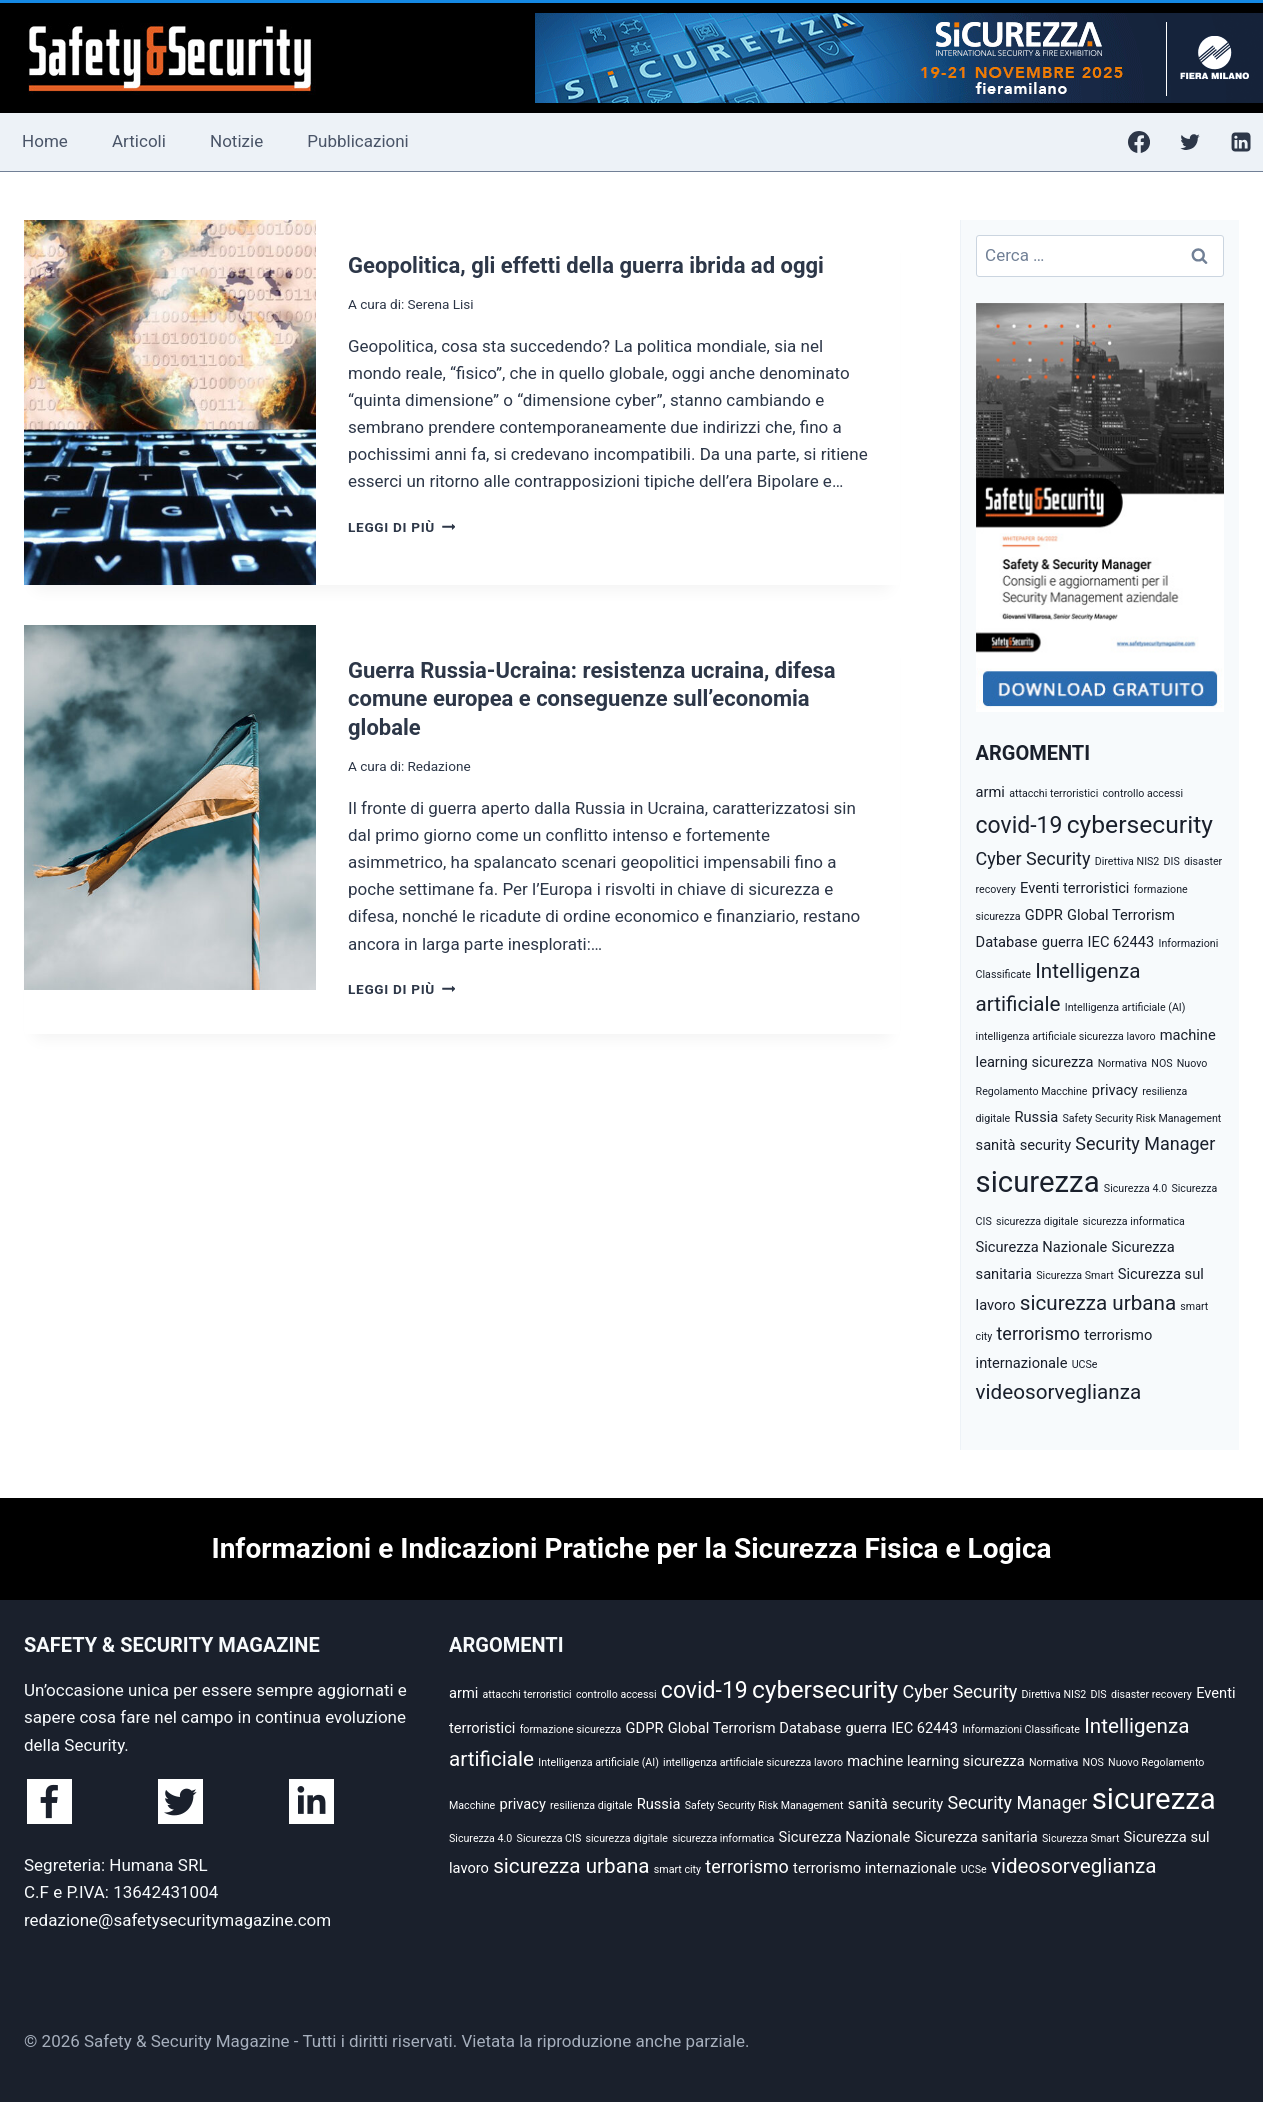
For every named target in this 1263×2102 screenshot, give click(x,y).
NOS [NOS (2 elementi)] (1161, 1063)
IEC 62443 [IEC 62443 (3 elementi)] (1121, 942)
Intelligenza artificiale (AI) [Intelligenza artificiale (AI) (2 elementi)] (1125, 1007)
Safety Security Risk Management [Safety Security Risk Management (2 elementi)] (1141, 1118)
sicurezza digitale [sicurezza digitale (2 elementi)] (1037, 1221)
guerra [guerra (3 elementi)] (1063, 942)
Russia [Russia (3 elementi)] (1036, 1117)
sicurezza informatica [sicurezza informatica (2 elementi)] (1134, 1221)
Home (45, 141)
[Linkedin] (1241, 142)
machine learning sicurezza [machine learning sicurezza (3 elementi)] (936, 1761)
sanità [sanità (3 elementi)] (996, 1145)
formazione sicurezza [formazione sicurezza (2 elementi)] (571, 1729)
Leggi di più (401, 527)
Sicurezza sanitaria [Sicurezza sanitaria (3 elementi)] (976, 1837)
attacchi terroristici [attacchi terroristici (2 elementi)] (1053, 793)
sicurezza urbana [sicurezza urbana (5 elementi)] (1098, 1303)
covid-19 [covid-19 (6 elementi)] (1019, 825)
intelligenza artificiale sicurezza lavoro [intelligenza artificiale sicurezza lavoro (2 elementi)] (1066, 1036)
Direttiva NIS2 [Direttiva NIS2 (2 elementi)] (1127, 861)
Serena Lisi (440, 304)
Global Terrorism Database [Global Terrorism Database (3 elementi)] (754, 1728)
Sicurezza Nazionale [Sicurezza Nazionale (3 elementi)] (1042, 1247)
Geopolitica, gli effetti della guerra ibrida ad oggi (586, 265)
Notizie (236, 141)
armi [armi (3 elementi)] (990, 792)
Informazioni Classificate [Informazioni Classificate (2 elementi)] (1021, 1729)
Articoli (139, 141)
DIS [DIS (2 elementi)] (1172, 861)
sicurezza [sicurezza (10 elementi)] (1038, 1182)
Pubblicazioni (357, 141)
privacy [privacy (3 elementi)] (1115, 1090)
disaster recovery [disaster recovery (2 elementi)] (1151, 1694)
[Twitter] (1190, 142)
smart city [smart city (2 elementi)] (677, 1869)
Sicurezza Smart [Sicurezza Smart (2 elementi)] (1074, 1275)
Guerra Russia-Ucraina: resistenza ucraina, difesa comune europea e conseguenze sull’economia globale (592, 699)
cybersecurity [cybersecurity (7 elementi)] (1140, 824)
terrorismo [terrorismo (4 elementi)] (1038, 1333)
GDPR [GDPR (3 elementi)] (1044, 915)
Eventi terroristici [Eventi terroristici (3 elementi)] (1074, 888)
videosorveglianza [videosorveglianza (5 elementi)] (1059, 1392)
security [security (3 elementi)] (1045, 1145)
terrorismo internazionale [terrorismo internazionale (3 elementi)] (875, 1868)
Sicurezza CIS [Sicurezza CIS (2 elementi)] (549, 1838)
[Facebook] (1139, 142)
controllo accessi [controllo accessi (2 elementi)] (1142, 793)
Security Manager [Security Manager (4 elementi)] (1145, 1143)
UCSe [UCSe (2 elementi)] (1085, 1364)
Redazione (438, 766)
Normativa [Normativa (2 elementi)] (1122, 1063)
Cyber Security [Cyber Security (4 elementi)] (1033, 858)
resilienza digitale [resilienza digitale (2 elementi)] (591, 1805)
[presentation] (170, 402)
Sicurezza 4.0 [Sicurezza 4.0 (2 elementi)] (1135, 1188)
